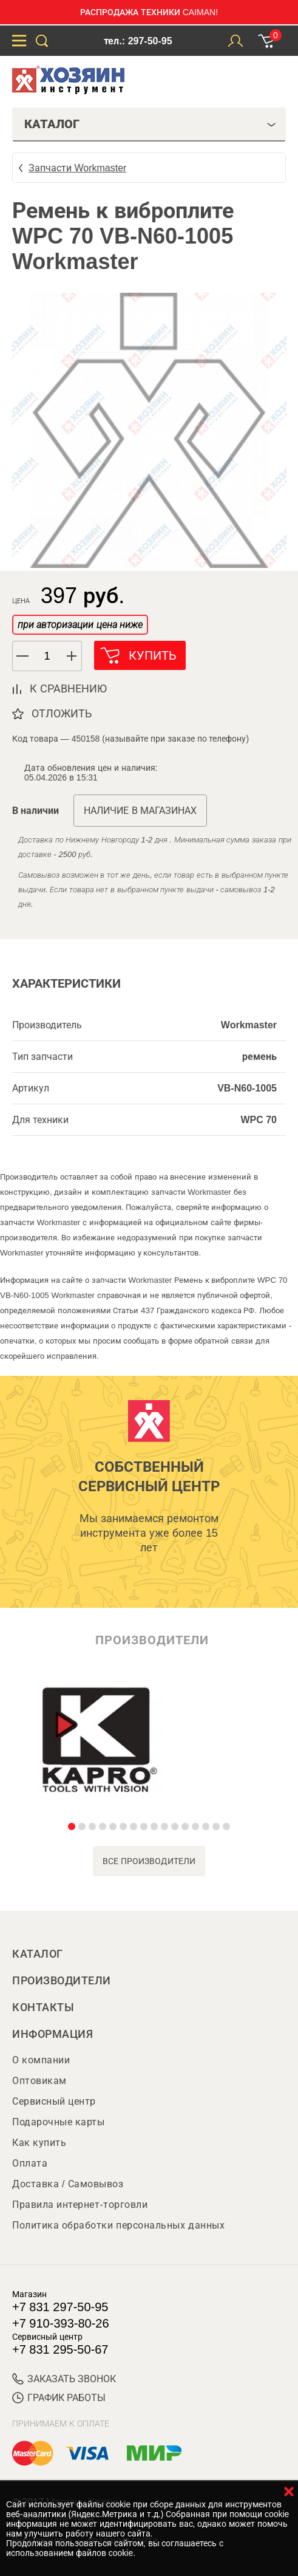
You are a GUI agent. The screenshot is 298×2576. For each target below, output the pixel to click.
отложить (62, 714)
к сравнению (68, 689)
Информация (52, 2034)
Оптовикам (39, 2080)
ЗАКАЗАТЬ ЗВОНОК (64, 2379)
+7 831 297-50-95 (60, 2307)
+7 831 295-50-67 (60, 2349)
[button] (72, 656)
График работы (59, 2397)
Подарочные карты (58, 2122)
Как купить (39, 2142)
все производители (149, 1861)
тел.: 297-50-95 (138, 41)
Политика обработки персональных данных (118, 2225)
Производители (61, 1981)
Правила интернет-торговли (79, 2204)
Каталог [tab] (150, 124)
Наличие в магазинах (140, 810)
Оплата (29, 2163)
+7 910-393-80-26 (60, 2323)
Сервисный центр (54, 2101)
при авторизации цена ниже (80, 625)
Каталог (37, 1954)
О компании (41, 2060)
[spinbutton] (47, 656)
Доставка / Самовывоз (67, 2184)
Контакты (43, 2007)
